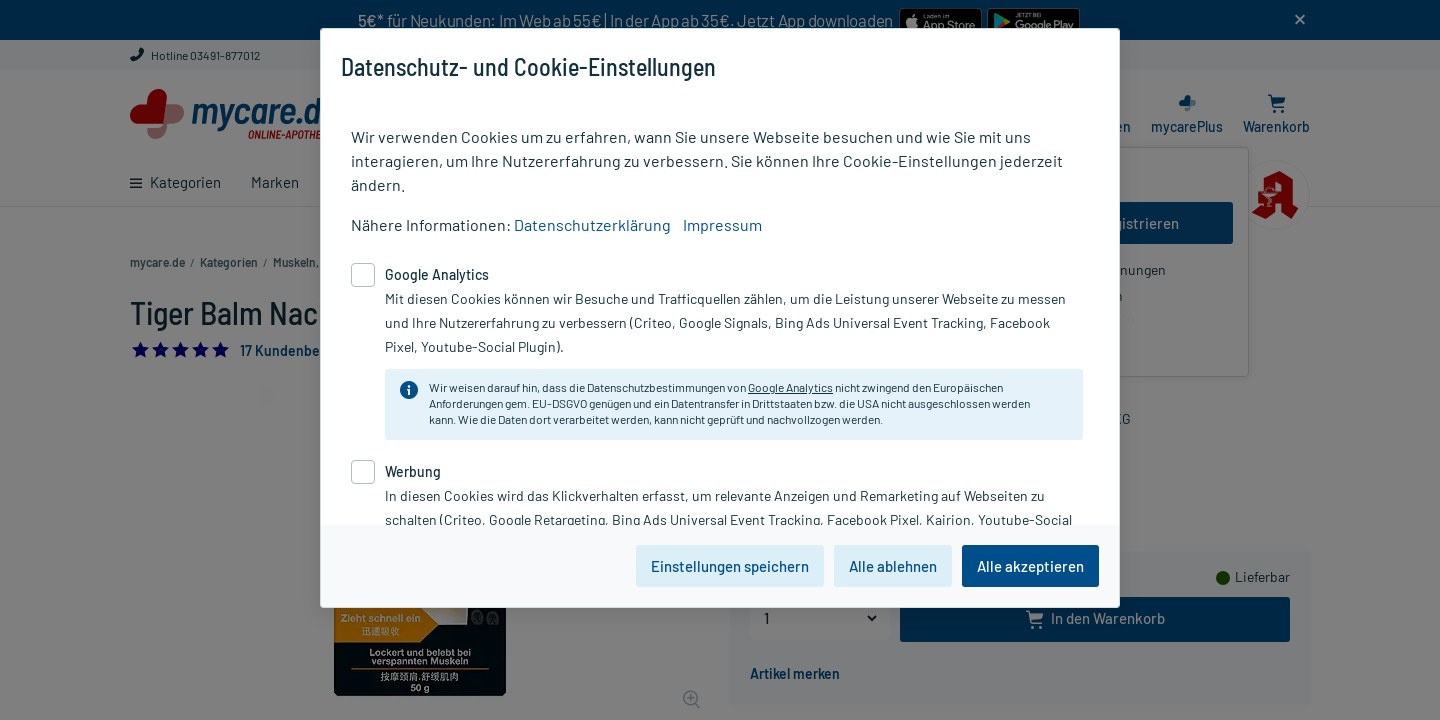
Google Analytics (790, 387)
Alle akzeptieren (1030, 566)
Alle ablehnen (893, 566)
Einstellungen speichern (730, 566)
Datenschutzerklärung (592, 224)
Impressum (722, 224)
